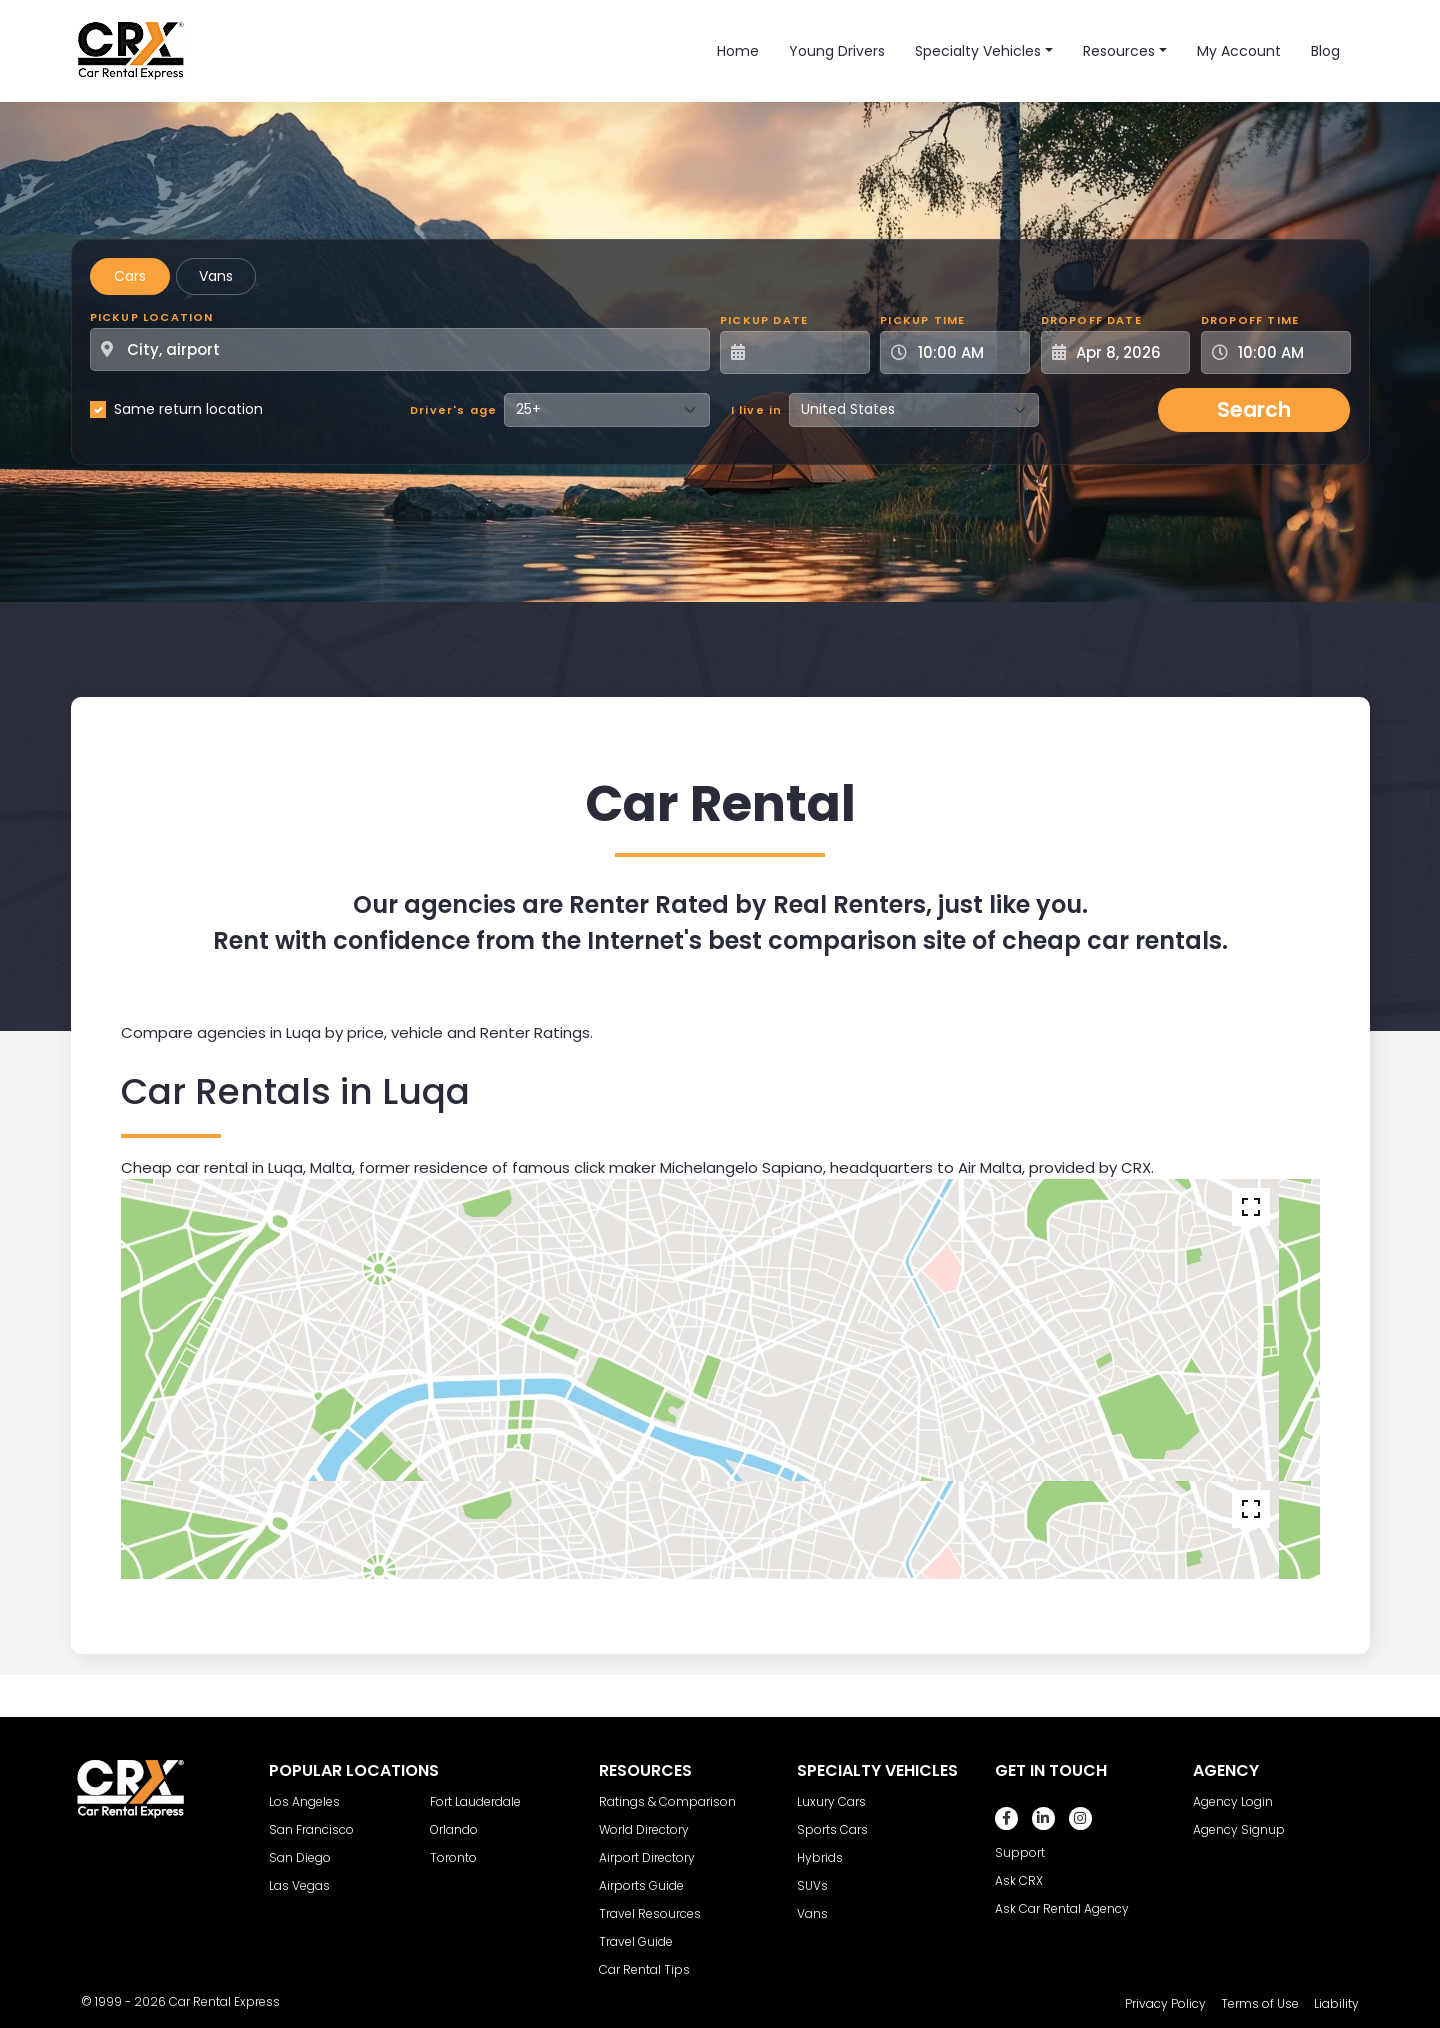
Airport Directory (647, 1857)
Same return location (188, 409)
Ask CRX (1019, 1880)
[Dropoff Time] (1288, 352)
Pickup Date (764, 320)
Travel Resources (650, 1913)
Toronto (453, 1857)
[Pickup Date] (806, 352)
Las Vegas (299, 1885)
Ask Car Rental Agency (1062, 1908)
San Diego (300, 1857)
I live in (757, 410)
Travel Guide (636, 1941)
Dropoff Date (1091, 320)
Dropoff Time (1250, 320)
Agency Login (1233, 1801)
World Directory (644, 1829)
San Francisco (311, 1829)
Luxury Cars (831, 1801)
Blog (1325, 51)
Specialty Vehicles (978, 51)
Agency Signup (1239, 1829)
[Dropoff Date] (1127, 352)
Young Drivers (837, 51)
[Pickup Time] (967, 352)
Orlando (454, 1829)
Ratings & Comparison (667, 1801)
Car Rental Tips (644, 1969)
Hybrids (820, 1857)
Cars (130, 276)
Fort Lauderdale (475, 1801)
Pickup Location (152, 317)
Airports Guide (641, 1885)
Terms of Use (1260, 2003)
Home (738, 51)
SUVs (812, 1885)
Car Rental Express (224, 2001)
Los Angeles (304, 1801)
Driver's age (453, 410)
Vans (216, 276)
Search (1254, 409)
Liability (1336, 2003)
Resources (1119, 51)
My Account (1239, 51)
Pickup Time (922, 320)
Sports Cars (832, 1829)
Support (1020, 1852)
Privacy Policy (1165, 2003)
